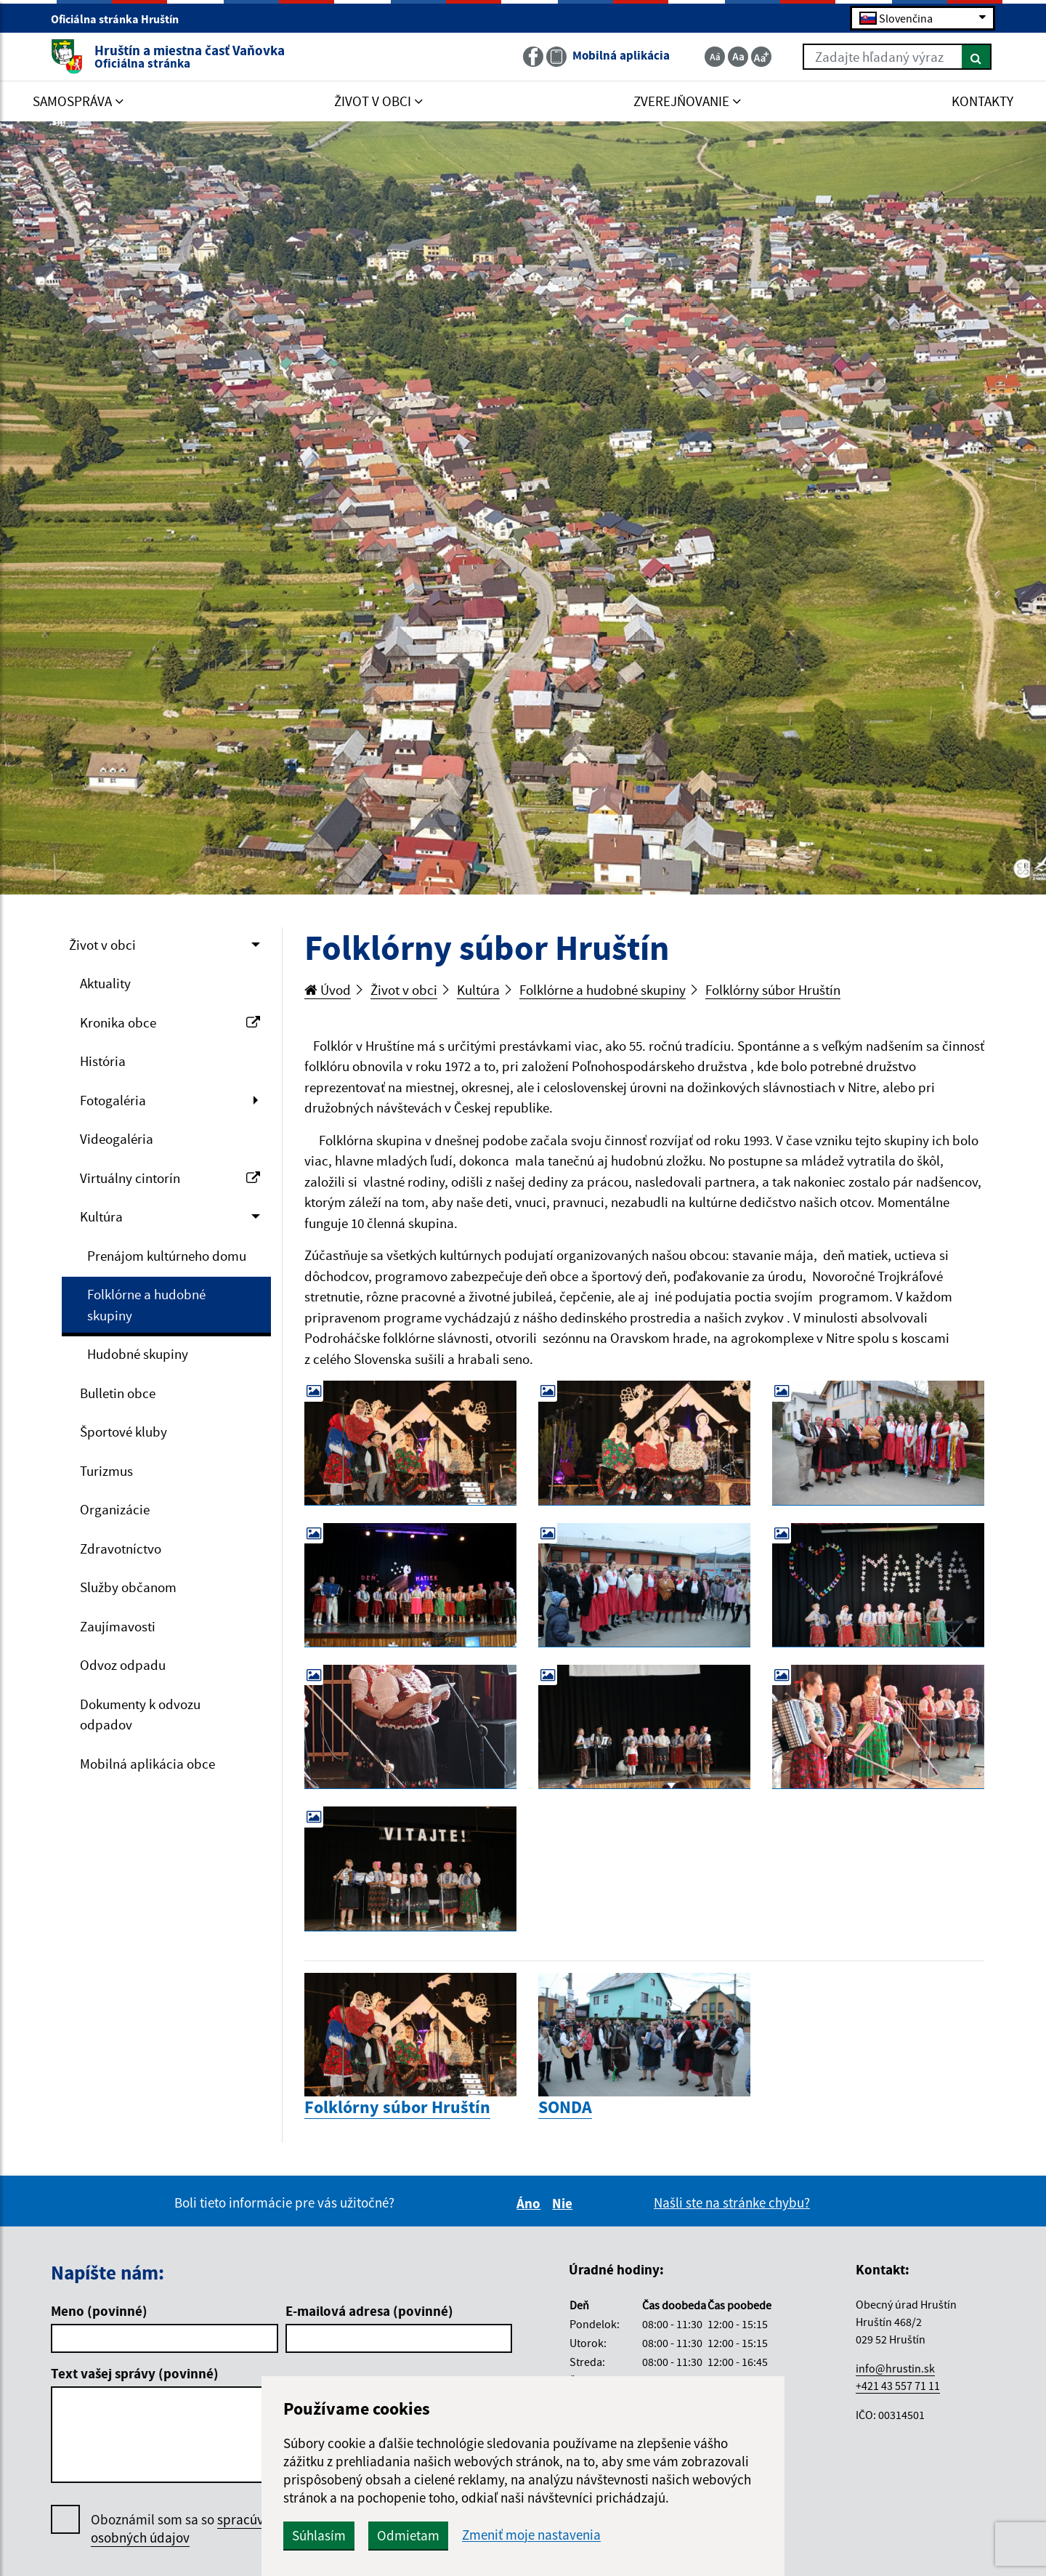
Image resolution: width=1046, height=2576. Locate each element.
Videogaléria (116, 1138)
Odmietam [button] (408, 2535)
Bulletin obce (117, 1393)
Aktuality (105, 983)
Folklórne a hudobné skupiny (146, 1304)
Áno (530, 2203)
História (103, 1061)
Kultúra (101, 1216)
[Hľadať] (977, 57)
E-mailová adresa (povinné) (369, 2310)
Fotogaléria (113, 1100)
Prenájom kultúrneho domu (166, 1255)
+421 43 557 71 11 (898, 2385)
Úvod (327, 989)
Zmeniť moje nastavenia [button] (531, 2535)
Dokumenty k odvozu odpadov (140, 1714)
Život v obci (102, 944)
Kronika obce (170, 1022)
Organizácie (115, 1509)
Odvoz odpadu (123, 1664)
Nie (564, 2203)
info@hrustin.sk (895, 2368)
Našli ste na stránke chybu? (732, 2202)
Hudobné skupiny (137, 1353)
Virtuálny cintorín (170, 1178)
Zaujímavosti (117, 1626)
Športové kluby (123, 1431)
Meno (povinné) (99, 2310)
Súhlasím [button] (319, 2535)
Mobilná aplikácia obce (147, 1763)
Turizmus (106, 1470)
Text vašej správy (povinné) (135, 2373)
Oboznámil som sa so (192, 2529)
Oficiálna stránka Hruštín (121, 19)
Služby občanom (128, 1587)
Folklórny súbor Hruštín (772, 989)
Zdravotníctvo (120, 1548)
